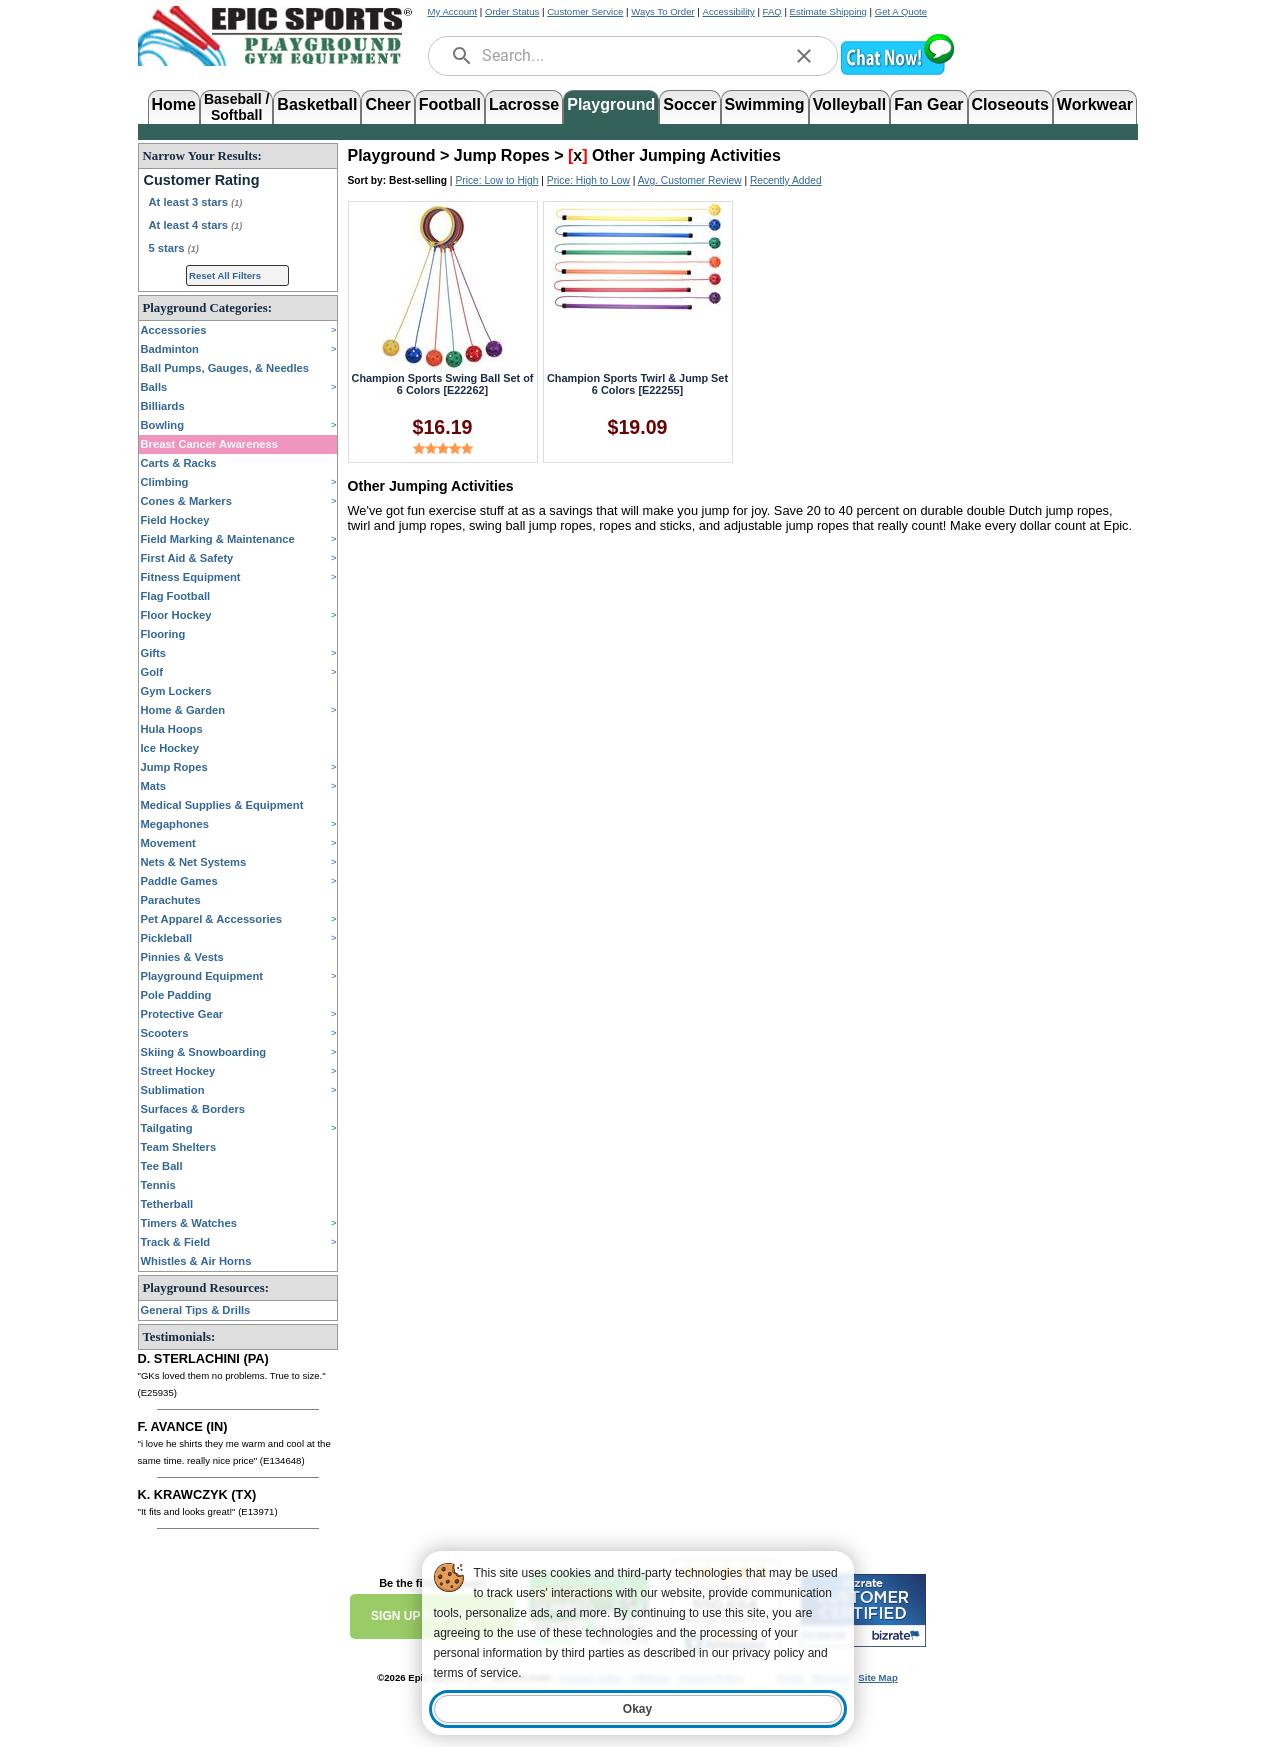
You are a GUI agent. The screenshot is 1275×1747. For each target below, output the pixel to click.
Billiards (163, 406)
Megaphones (175, 824)
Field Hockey (175, 520)
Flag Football (176, 596)
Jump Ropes (174, 767)
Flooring (163, 634)
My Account (453, 11)
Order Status (512, 11)
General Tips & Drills (196, 1310)
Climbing (165, 482)
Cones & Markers (186, 501)
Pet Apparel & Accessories (212, 919)
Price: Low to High (496, 180)
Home (174, 104)
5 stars (174, 248)
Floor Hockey (176, 615)
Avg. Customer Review (690, 180)
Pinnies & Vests (182, 957)
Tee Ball (162, 1166)
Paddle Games (179, 881)
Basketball (317, 104)
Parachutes (171, 900)
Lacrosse (524, 104)
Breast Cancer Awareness (209, 444)
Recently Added (786, 180)
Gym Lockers (176, 691)
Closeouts (1010, 104)
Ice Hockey (170, 748)
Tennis (158, 1185)
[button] (897, 72)
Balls (154, 387)
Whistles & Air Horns (196, 1261)
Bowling (163, 425)
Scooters (165, 1033)
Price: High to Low (588, 180)
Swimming (765, 104)
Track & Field (176, 1242)
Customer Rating (202, 180)
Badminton (170, 349)
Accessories (174, 330)
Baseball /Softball (236, 105)
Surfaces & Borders (193, 1109)
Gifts (153, 653)
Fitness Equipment (191, 577)
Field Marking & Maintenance (218, 539)
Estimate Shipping (828, 11)
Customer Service (585, 11)
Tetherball (167, 1204)
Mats (154, 786)
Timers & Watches (189, 1223)
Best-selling (418, 180)
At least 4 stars (196, 225)
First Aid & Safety (187, 558)
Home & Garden (183, 710)
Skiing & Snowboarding (204, 1052)
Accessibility (729, 11)
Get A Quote (901, 11)
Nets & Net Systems (194, 862)
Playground (611, 104)
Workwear (1095, 104)
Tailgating (167, 1128)
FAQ (772, 11)
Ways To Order (662, 11)
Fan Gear (928, 104)
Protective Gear (182, 1014)
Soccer (689, 104)
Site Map (877, 1677)
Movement (168, 843)
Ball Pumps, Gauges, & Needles (225, 368)
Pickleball (167, 938)
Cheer (387, 104)
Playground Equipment (202, 976)
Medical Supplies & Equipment (222, 805)
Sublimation (173, 1090)
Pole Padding (176, 995)
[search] (462, 56)
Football (450, 104)
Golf (152, 672)
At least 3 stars (196, 202)
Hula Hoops (172, 729)
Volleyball (850, 104)
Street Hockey (178, 1071)
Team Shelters (179, 1147)
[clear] (804, 56)
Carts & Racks (179, 463)
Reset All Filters (225, 275)
